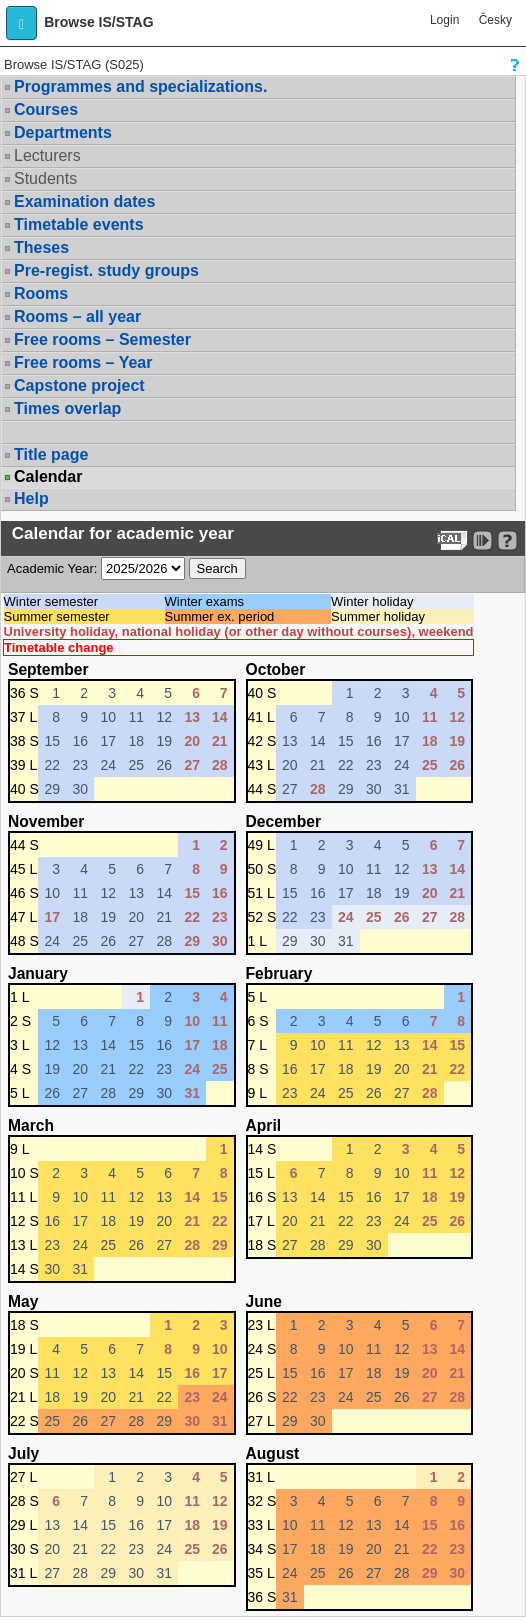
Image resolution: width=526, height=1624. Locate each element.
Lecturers (47, 155)
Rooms (41, 293)
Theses (41, 247)
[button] (21, 23)
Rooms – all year (77, 316)
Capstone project (79, 385)
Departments (63, 132)
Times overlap (67, 408)
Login (444, 20)
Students (45, 178)
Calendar (48, 477)
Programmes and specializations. (140, 86)
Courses (46, 109)
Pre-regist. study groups (106, 270)
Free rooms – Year (83, 362)
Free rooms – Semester (102, 339)
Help (31, 498)
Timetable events (79, 224)
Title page (51, 454)
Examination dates (84, 201)
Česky (495, 20)
